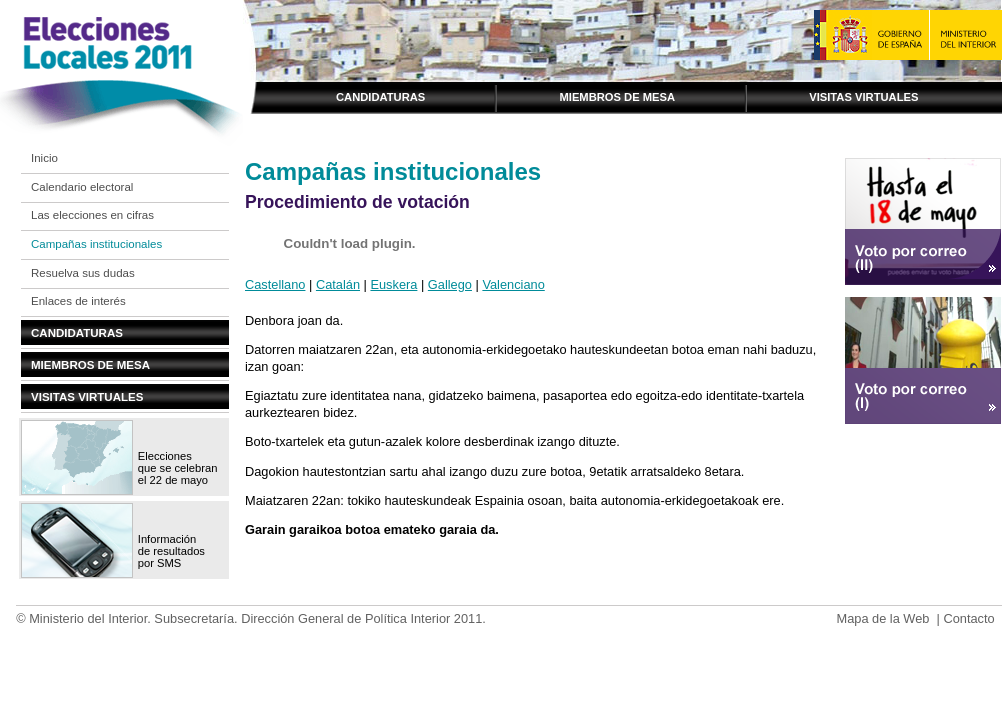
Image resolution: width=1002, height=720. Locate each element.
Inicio (44, 158)
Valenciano (513, 284)
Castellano (275, 284)
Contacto (968, 618)
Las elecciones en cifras (92, 215)
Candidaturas (380, 97)
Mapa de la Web (882, 618)
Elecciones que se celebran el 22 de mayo (178, 468)
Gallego (450, 284)
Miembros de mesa (617, 97)
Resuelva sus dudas (83, 273)
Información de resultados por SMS (171, 551)
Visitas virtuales (863, 97)
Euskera (393, 284)
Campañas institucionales (96, 244)
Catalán (338, 284)
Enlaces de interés (78, 301)
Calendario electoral (82, 187)
